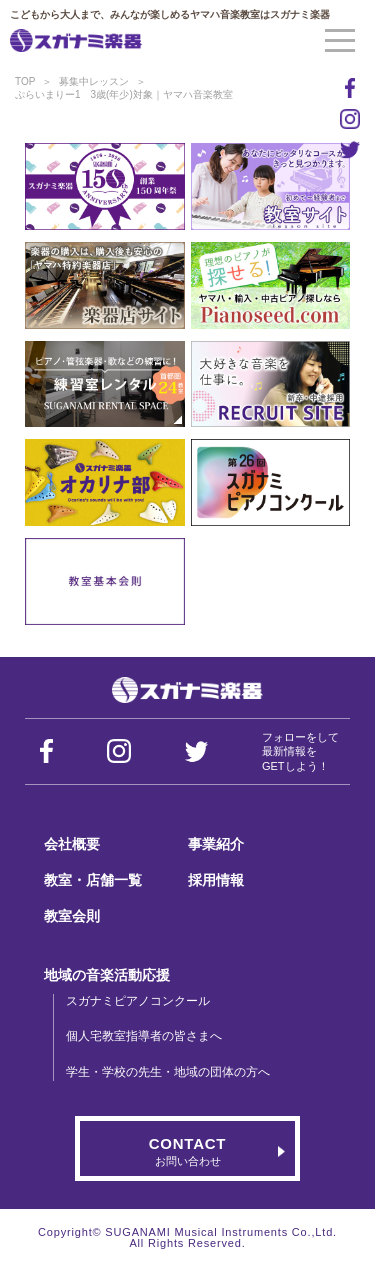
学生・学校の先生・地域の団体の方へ (168, 1072)
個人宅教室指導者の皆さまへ (144, 1036)
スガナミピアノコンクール (138, 1001)
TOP (25, 81)
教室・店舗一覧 (93, 880)
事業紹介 (216, 844)
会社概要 (72, 844)
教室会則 (72, 916)
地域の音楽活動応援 (107, 975)
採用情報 (216, 880)
